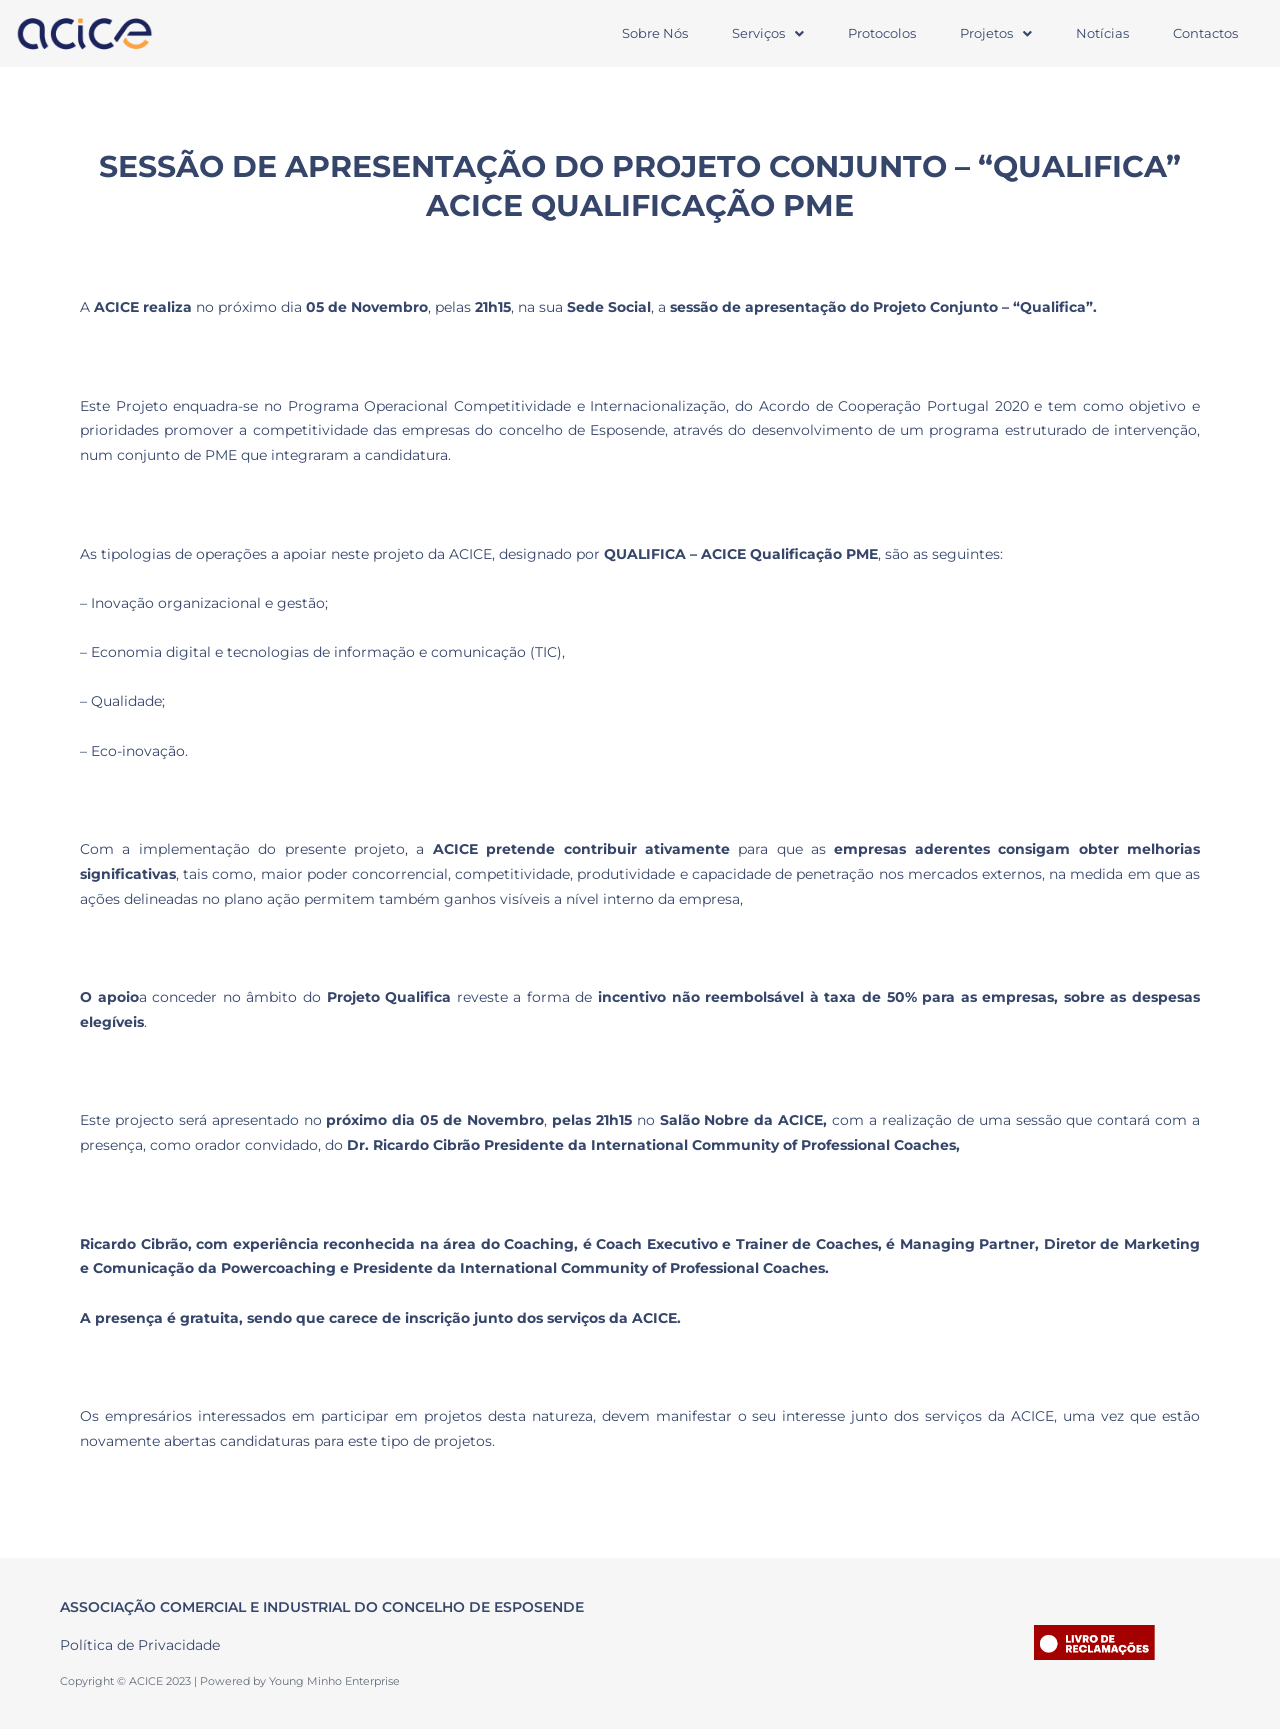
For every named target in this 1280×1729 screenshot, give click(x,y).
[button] (768, 33)
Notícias (1102, 33)
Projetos (996, 33)
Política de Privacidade (140, 1645)
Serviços (768, 33)
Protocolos (882, 33)
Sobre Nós (655, 33)
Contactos (1205, 33)
